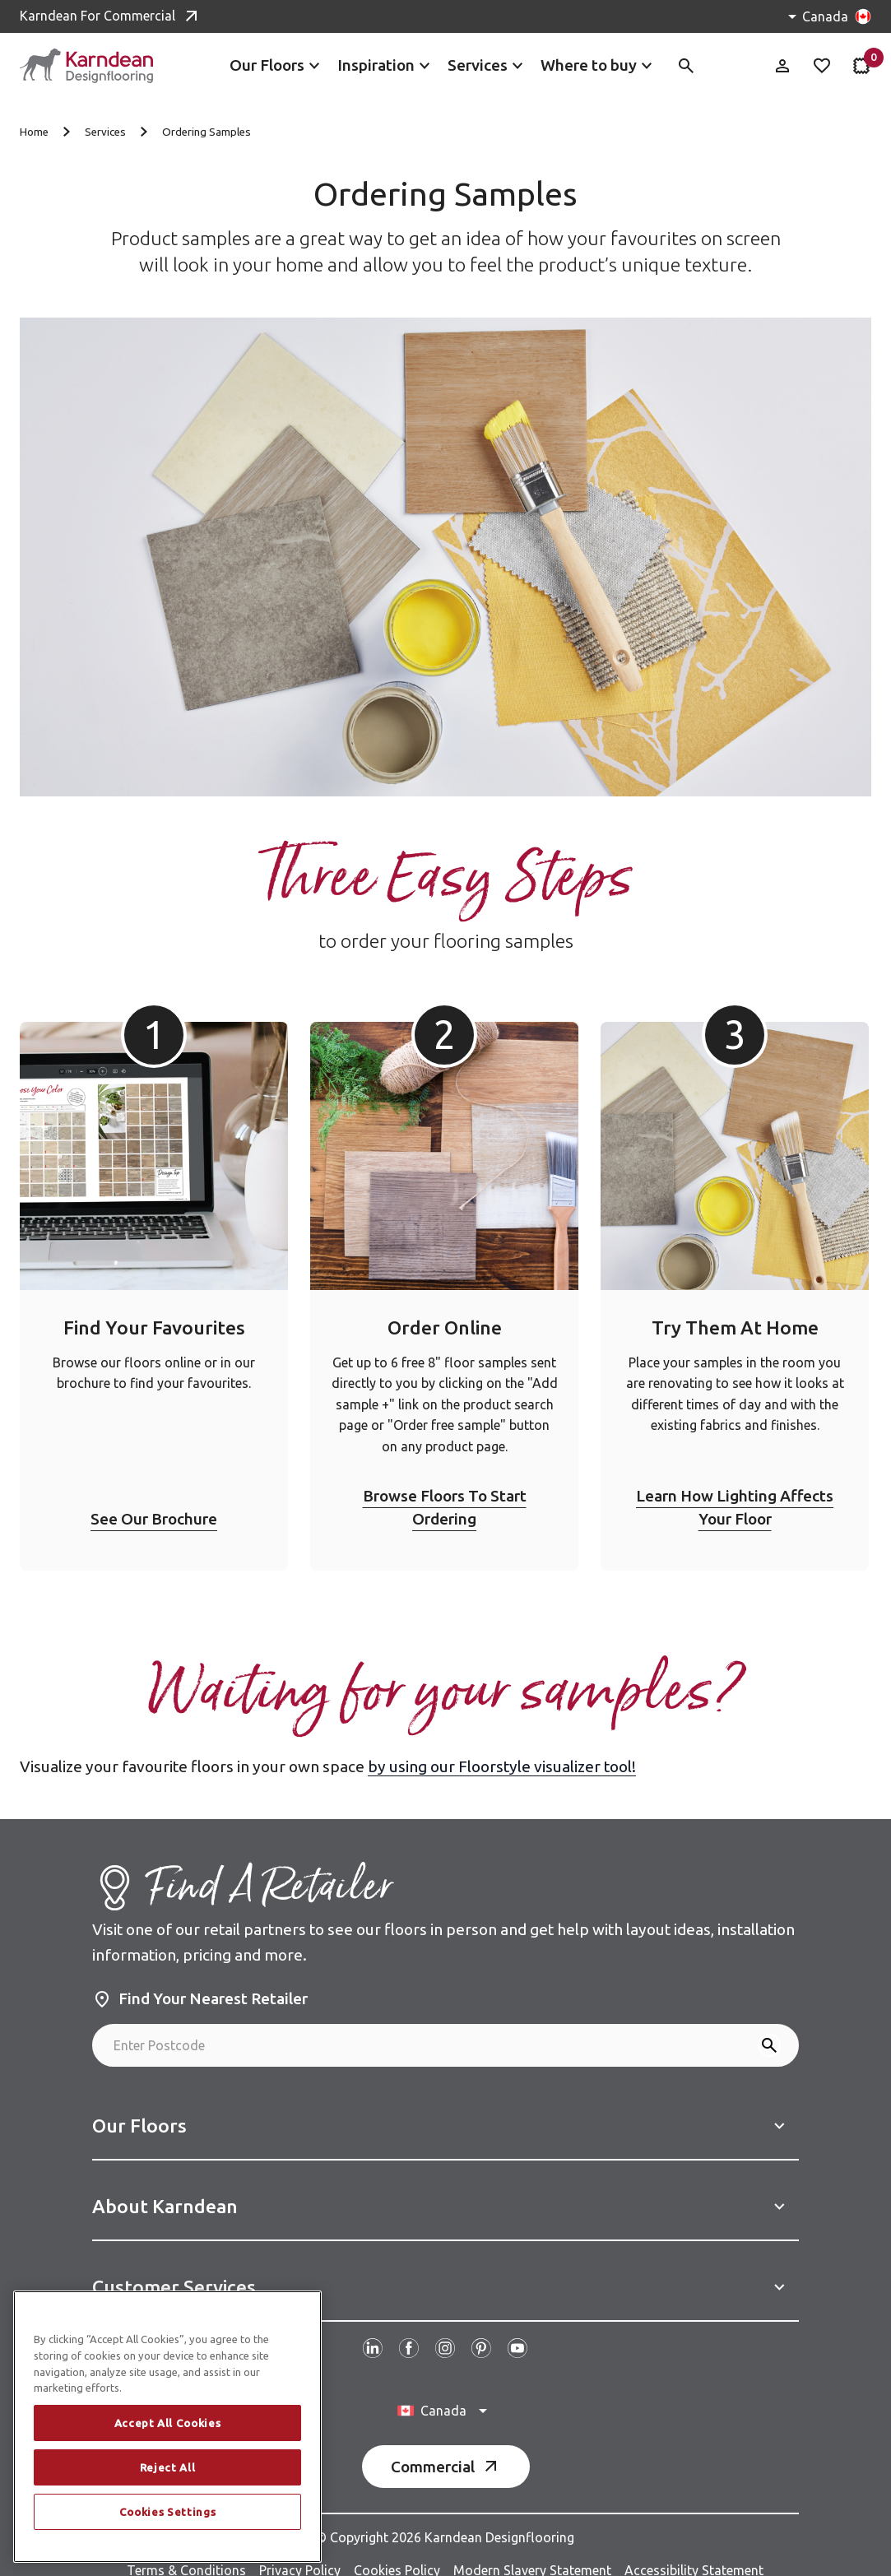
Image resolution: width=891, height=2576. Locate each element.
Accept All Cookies (167, 2423)
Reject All (168, 2467)
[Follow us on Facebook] (409, 2330)
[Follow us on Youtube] (517, 2330)
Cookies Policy (397, 2552)
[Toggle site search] (686, 66)
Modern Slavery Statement (532, 2552)
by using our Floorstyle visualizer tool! (502, 1748)
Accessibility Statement (693, 2552)
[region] (167, 2427)
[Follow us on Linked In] (373, 2330)
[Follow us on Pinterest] (481, 2330)
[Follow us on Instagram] (445, 2330)
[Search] (769, 2027)
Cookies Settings (167, 2512)
